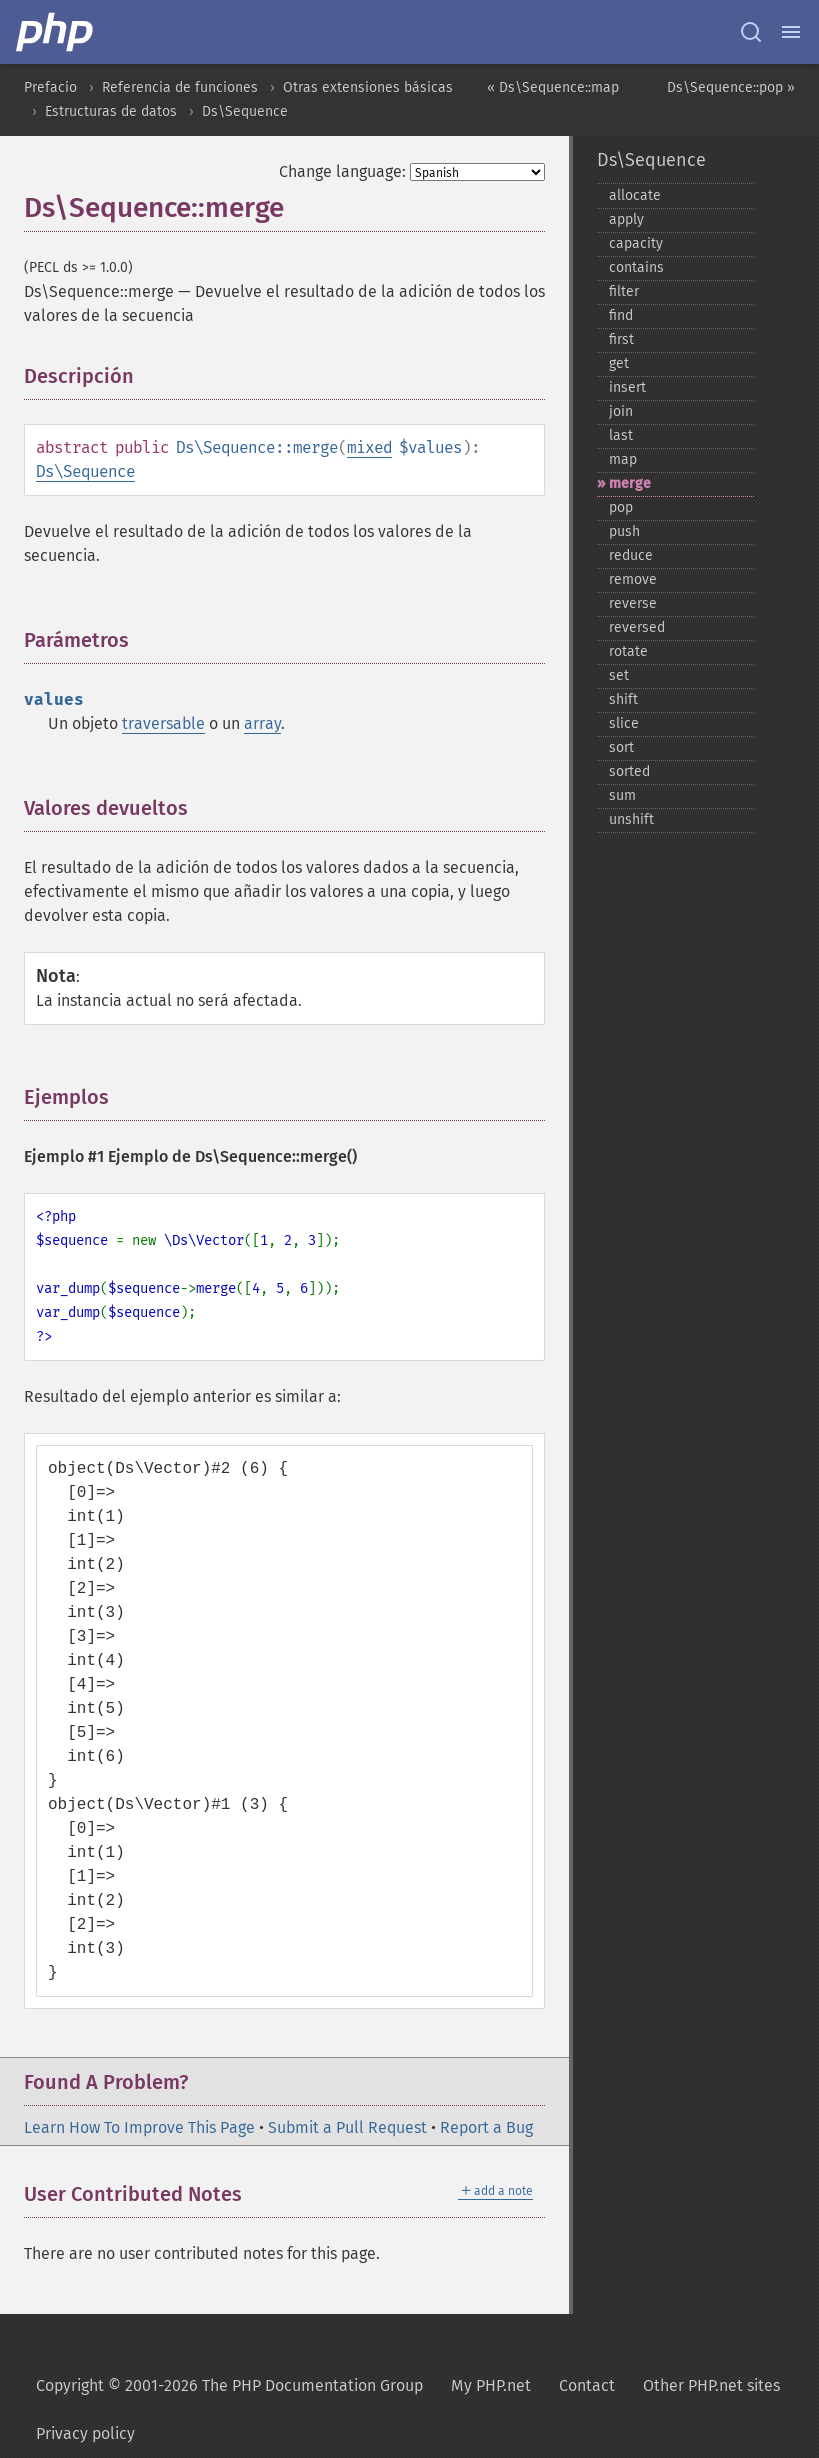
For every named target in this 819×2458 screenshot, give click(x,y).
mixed (369, 447)
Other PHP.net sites (711, 2385)
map (623, 459)
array (262, 723)
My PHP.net (491, 2385)
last (621, 435)
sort (621, 747)
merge (630, 483)
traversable (163, 723)
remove (633, 579)
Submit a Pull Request (347, 2127)
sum (622, 795)
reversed (637, 627)
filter (624, 291)
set (619, 675)
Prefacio (50, 87)
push (624, 531)
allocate (635, 195)
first (621, 339)
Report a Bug (486, 2127)
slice (624, 723)
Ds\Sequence (245, 111)
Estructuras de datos (111, 111)
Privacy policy (85, 2433)
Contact (587, 2385)
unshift (631, 819)
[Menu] (791, 32)
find (621, 315)
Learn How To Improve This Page (139, 2127)
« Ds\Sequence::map (553, 87)
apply (626, 219)
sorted (629, 771)
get (619, 363)
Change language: (342, 171)
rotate (628, 651)
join (621, 411)
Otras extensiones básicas (368, 87)
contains (636, 267)
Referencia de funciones (180, 87)
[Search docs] (751, 32)
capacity (636, 243)
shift (623, 699)
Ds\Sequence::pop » (731, 87)
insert (627, 387)
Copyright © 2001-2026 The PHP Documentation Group (229, 2385)
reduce (631, 555)
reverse (633, 603)
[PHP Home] (56, 32)
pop (621, 507)
